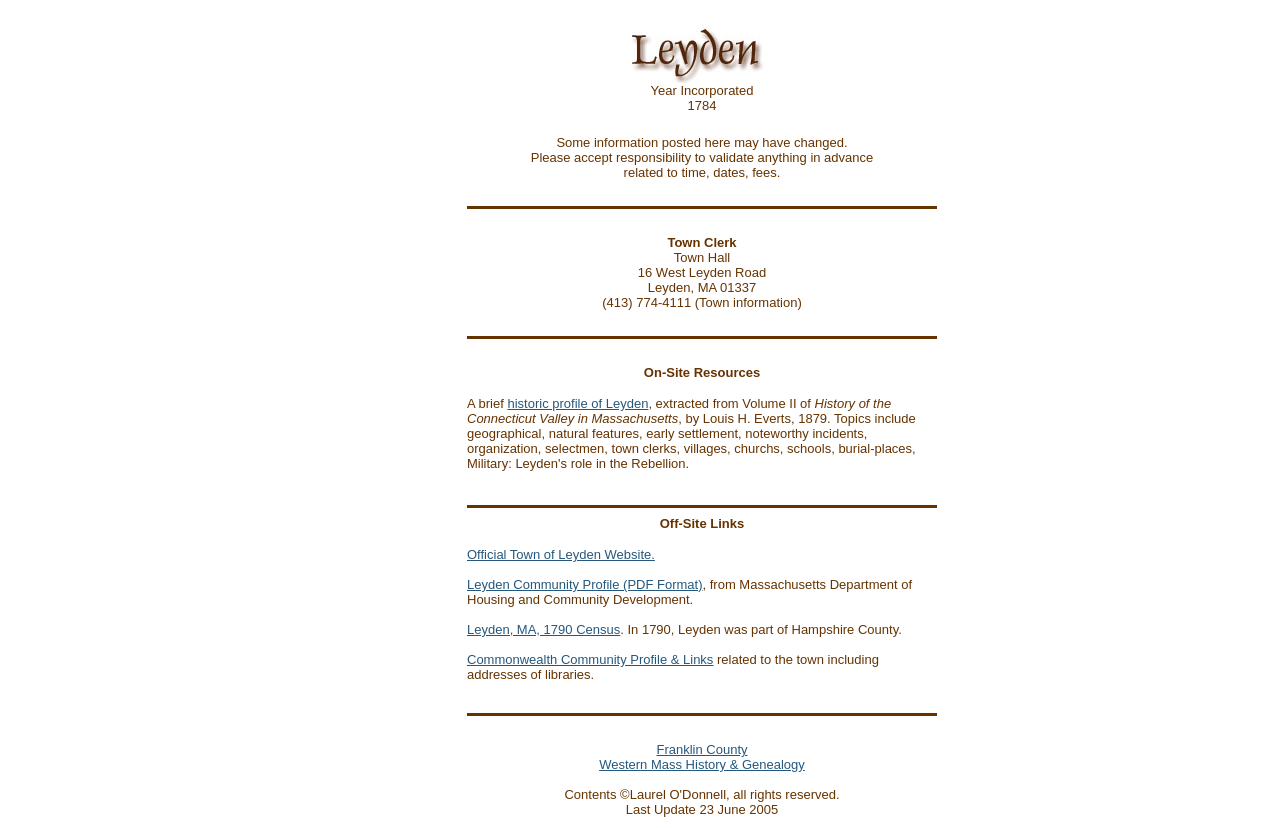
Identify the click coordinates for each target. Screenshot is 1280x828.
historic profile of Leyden (577, 403)
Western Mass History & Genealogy (702, 764)
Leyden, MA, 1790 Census (543, 629)
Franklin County (701, 749)
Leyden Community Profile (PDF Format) (585, 584)
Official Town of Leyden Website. (561, 554)
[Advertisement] (403, 435)
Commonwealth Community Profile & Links (590, 659)
